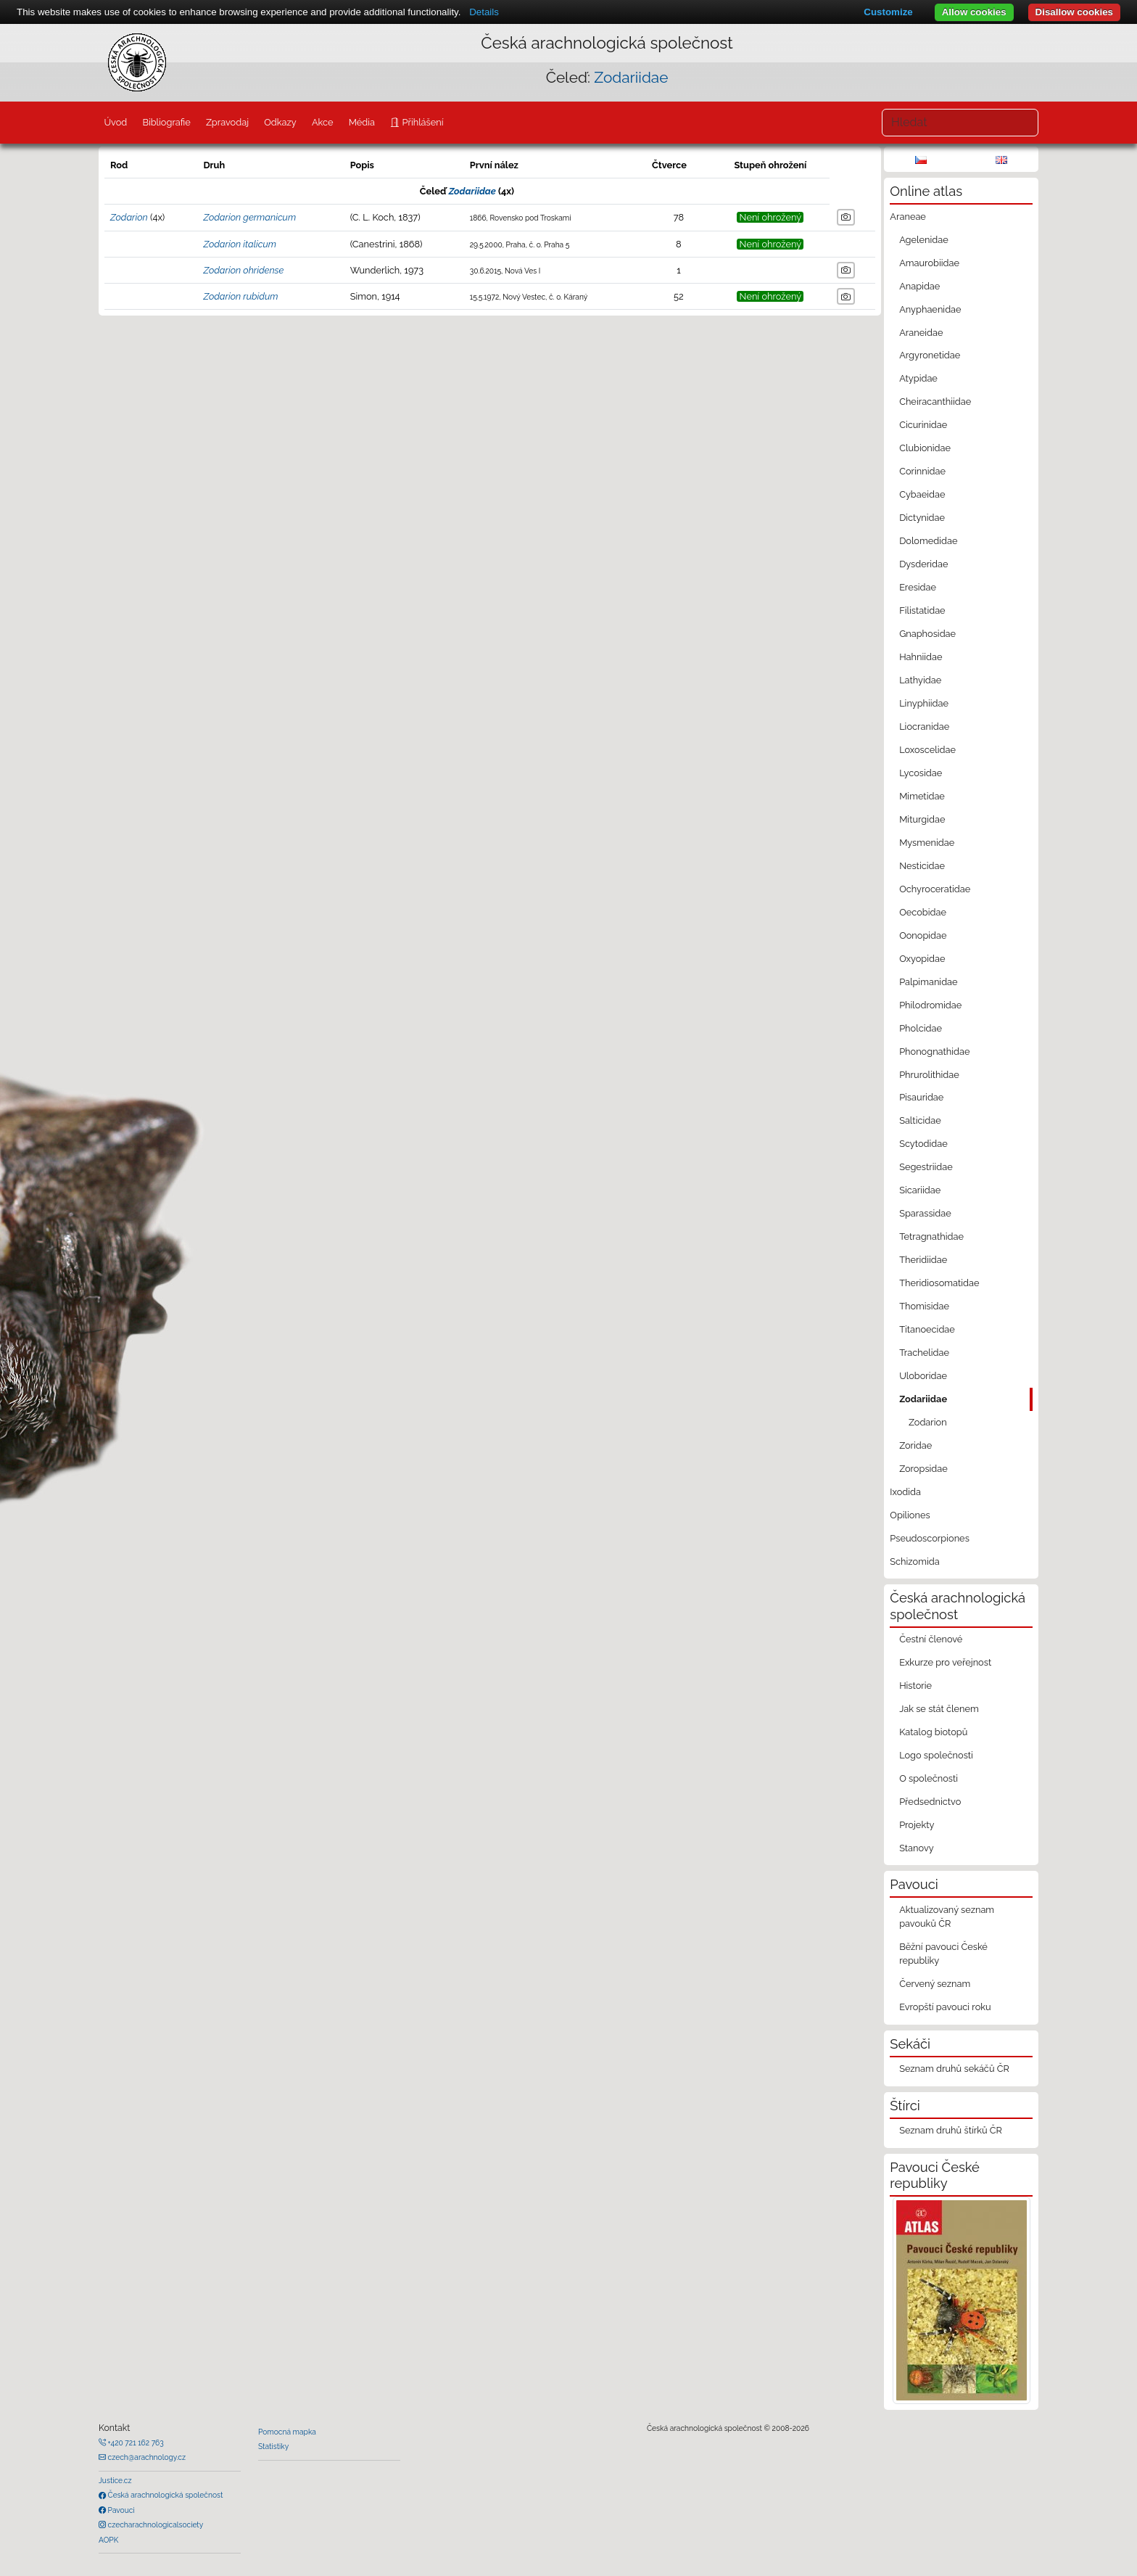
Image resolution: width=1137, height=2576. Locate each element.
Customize (888, 12)
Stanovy (916, 1848)
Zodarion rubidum (240, 296)
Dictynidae (922, 517)
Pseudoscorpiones (929, 1538)
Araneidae (921, 332)
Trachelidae (924, 1352)
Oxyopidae (922, 958)
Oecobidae (922, 912)
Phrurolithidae (929, 1074)
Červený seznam (934, 1983)
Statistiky (273, 2446)
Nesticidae (922, 865)
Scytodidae (923, 1143)
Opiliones (910, 1515)
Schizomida (914, 1561)
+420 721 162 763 (135, 2442)
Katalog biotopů (933, 1732)
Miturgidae (922, 819)
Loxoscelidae (927, 749)
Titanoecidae (927, 1329)
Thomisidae (924, 1306)
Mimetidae (922, 796)
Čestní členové (930, 1639)
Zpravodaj (227, 122)
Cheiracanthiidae (935, 401)
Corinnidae (922, 471)
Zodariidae (631, 77)
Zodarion (129, 217)
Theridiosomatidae (939, 1282)
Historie (915, 1685)
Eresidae (917, 587)
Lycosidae (920, 773)
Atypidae (918, 378)
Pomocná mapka (287, 2431)
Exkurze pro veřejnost (945, 1662)
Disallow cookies (1074, 12)
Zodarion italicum (239, 244)
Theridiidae (923, 1259)
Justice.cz (115, 2480)
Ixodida (905, 1491)
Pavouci (120, 2510)
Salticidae (920, 1120)
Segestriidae (926, 1166)
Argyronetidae (929, 355)
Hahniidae (920, 656)
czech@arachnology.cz (146, 2457)
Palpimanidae (928, 981)
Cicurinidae (923, 424)
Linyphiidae (923, 703)
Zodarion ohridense (243, 270)
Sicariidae (919, 1190)
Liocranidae (924, 726)
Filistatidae (922, 610)
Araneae (908, 216)
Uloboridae (923, 1375)
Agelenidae (923, 239)
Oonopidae (922, 935)
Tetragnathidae (931, 1236)
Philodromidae (930, 1005)
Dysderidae (923, 564)
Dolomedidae (928, 540)
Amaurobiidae (929, 263)
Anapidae (919, 286)
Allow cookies (974, 12)
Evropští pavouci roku (945, 2006)
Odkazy (280, 122)
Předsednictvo (930, 1801)
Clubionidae (925, 448)
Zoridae (915, 1445)
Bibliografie (166, 122)
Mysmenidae (926, 842)
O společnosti (928, 1778)
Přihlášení (421, 122)
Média (362, 122)
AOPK (108, 2539)
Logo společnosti (936, 1755)
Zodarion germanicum (249, 217)
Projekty (916, 1824)
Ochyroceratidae (934, 889)
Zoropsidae (923, 1468)
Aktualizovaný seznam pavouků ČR (946, 1916)
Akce (323, 122)
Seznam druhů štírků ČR (950, 2130)
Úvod (115, 122)
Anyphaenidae (930, 309)
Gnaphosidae (927, 633)
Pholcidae (920, 1028)
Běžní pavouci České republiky (943, 1953)
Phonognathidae (934, 1051)
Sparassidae (925, 1213)
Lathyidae (920, 680)
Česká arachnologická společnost (164, 2494)
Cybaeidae (922, 494)
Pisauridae (921, 1097)
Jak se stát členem (939, 1708)
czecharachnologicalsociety (154, 2524)
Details (484, 12)
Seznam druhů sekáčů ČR (954, 2068)
